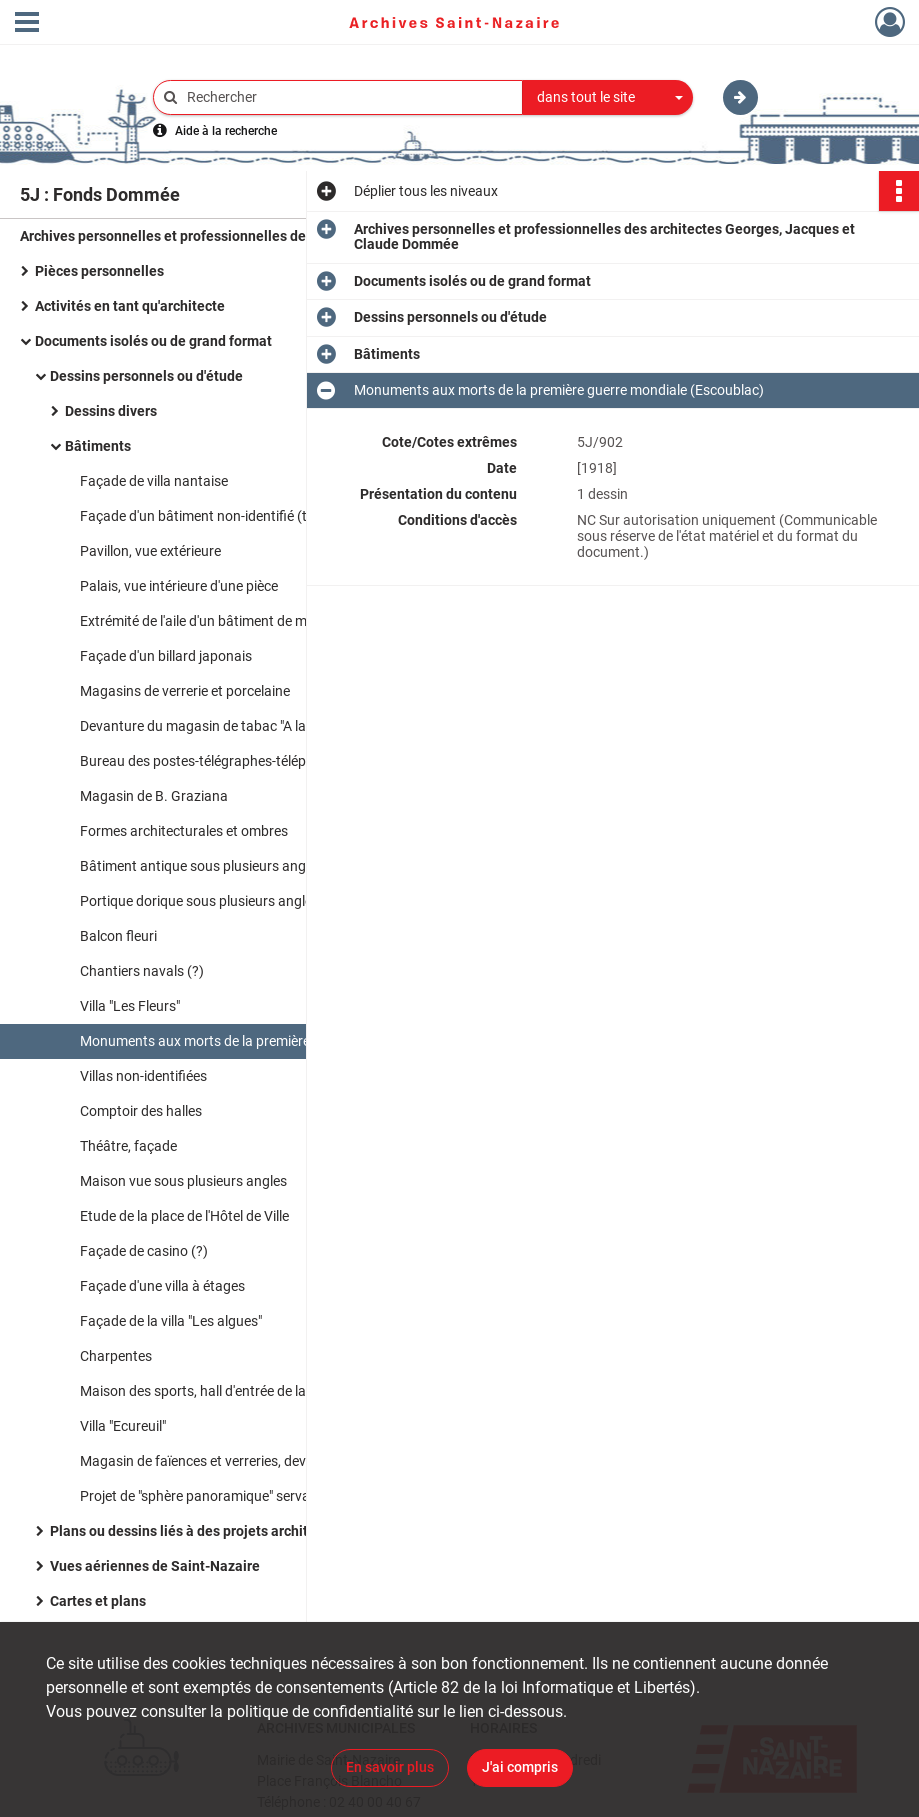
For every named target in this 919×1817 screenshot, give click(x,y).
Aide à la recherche (226, 131)
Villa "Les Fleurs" (130, 1006)
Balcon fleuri (118, 936)
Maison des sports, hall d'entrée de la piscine (216, 1391)
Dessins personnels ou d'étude (146, 376)
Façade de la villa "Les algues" (171, 1321)
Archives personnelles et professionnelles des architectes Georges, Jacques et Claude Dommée (220, 236)
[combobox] (608, 98)
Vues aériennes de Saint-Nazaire (155, 1566)
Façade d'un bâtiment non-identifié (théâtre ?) (221, 516)
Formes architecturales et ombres (184, 831)
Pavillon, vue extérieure (150, 551)
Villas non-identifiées (143, 1076)
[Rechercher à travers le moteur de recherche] (348, 97)
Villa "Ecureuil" (123, 1426)
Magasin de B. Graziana (154, 796)
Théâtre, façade (128, 1146)
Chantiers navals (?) (142, 971)
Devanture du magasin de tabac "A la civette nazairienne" (254, 726)
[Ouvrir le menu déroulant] (27, 24)
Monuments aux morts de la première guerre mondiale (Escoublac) (280, 1041)
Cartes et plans (98, 1601)
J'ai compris (520, 1767)
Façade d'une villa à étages (162, 1286)
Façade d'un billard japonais (166, 656)
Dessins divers (111, 411)
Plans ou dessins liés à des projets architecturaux (207, 1531)
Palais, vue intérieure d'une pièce (179, 586)
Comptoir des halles (141, 1111)
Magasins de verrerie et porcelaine (185, 691)
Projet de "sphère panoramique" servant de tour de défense (260, 1496)
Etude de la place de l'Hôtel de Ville (184, 1216)
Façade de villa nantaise (154, 481)
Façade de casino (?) (144, 1251)
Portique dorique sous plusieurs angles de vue (221, 901)
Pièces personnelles (99, 271)
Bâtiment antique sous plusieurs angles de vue (223, 866)
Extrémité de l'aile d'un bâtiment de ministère (216, 621)
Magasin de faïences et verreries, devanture (213, 1461)
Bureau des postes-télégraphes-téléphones (212, 761)
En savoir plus (390, 1767)
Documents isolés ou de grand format (153, 341)
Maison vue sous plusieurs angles (183, 1181)
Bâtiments (98, 446)
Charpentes (116, 1356)
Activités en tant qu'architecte (130, 306)
